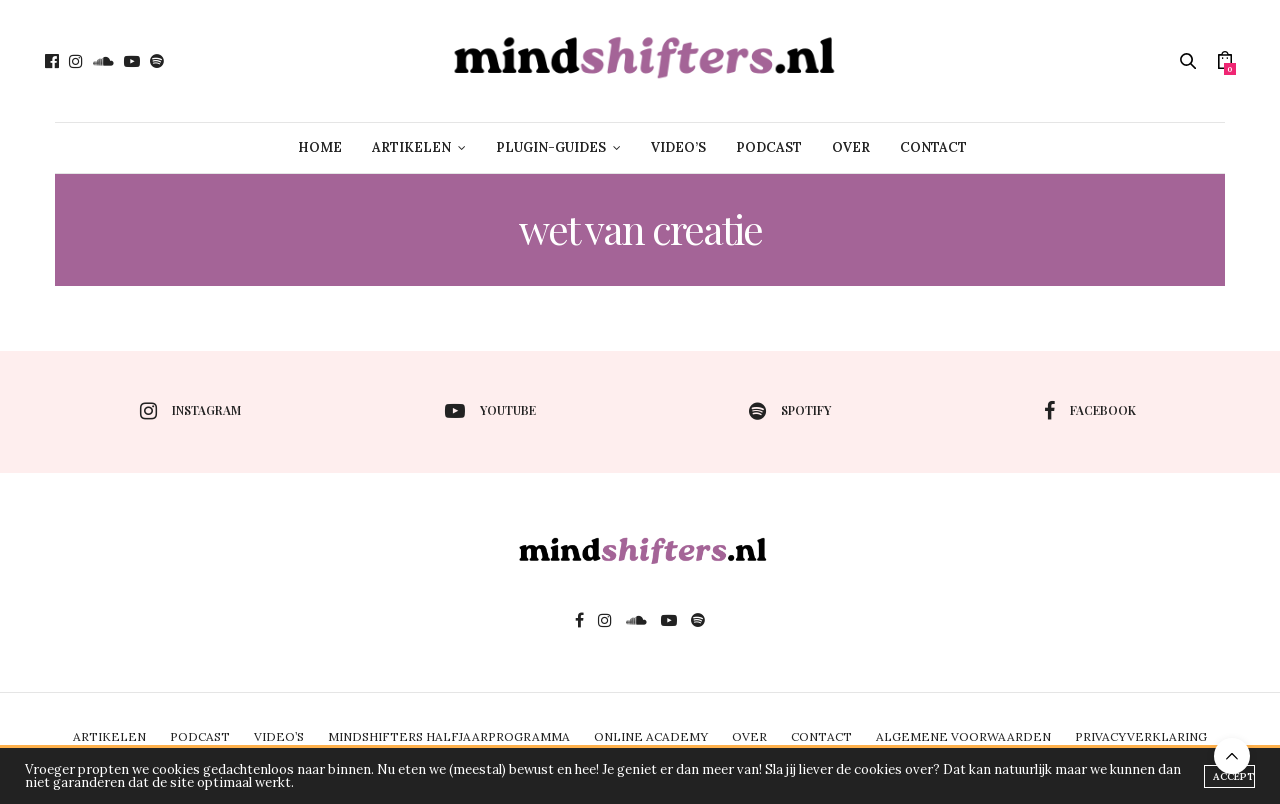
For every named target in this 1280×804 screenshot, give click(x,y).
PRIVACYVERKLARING (1141, 736)
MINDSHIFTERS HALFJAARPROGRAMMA (449, 736)
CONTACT (933, 147)
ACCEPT (1233, 776)
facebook (1090, 411)
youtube (490, 411)
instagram (190, 411)
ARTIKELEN (411, 147)
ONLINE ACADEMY (651, 736)
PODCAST (769, 147)
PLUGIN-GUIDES (551, 147)
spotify (790, 411)
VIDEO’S (678, 147)
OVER (851, 147)
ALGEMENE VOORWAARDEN (963, 736)
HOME (320, 147)
